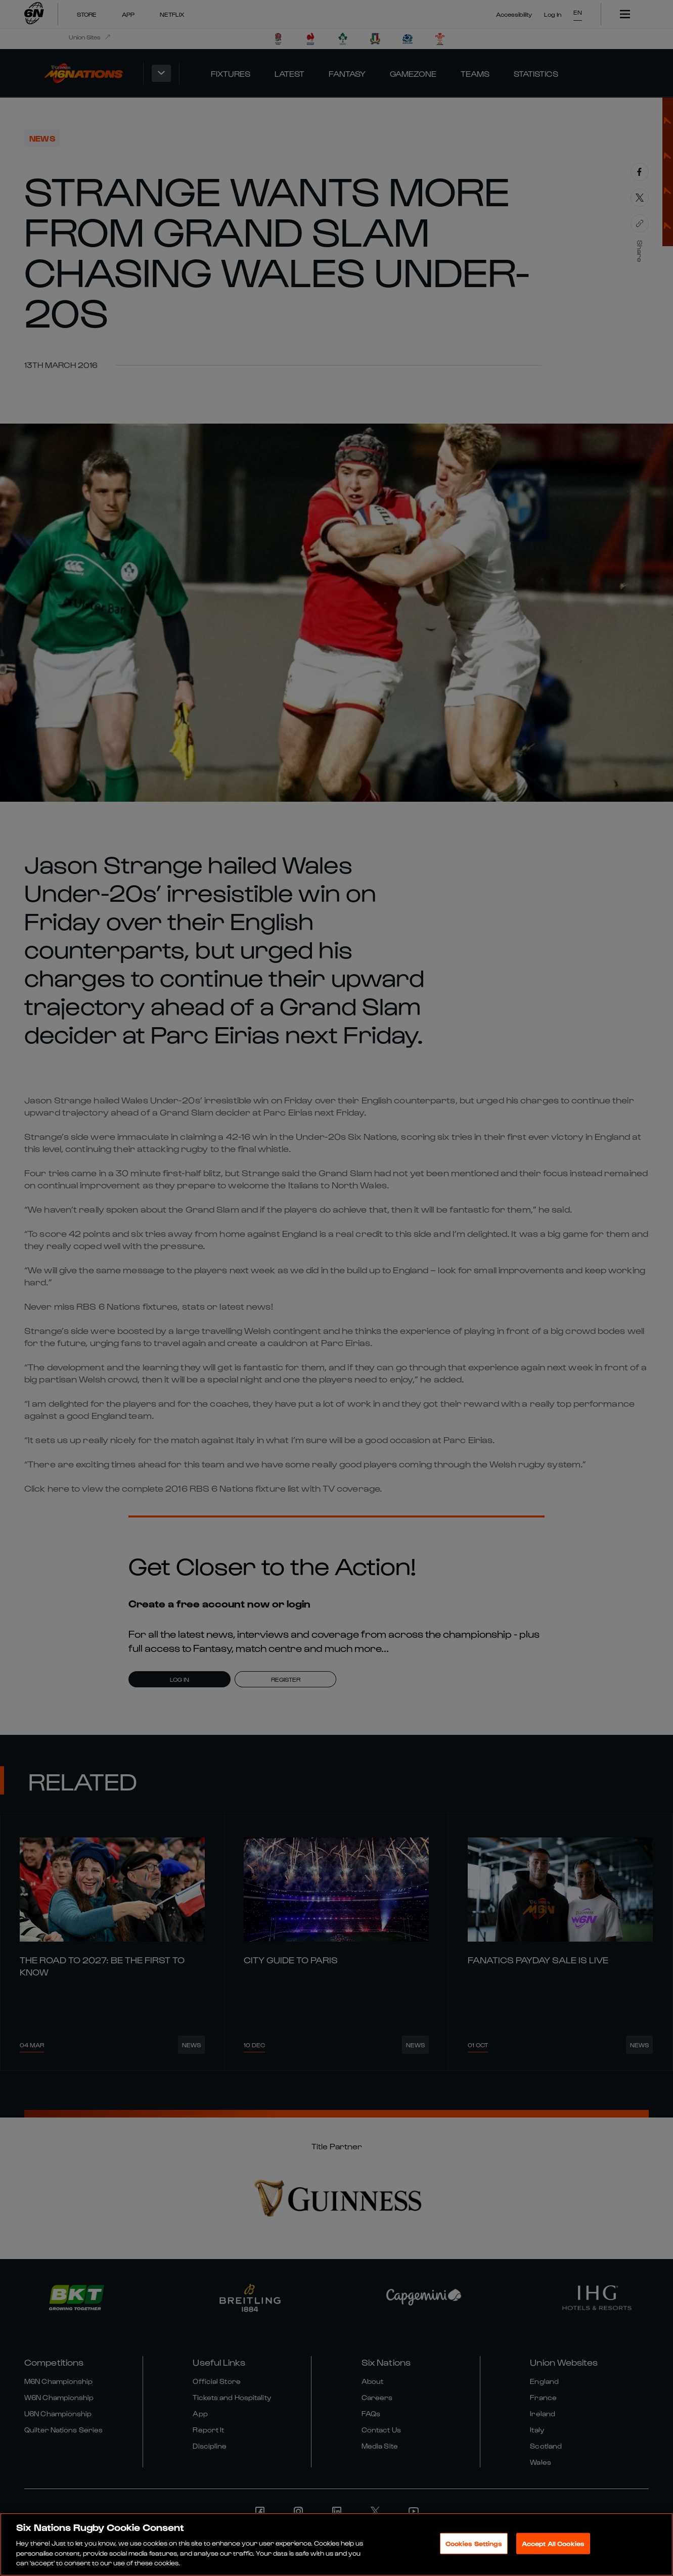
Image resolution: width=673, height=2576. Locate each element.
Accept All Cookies (553, 2543)
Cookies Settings (473, 2543)
